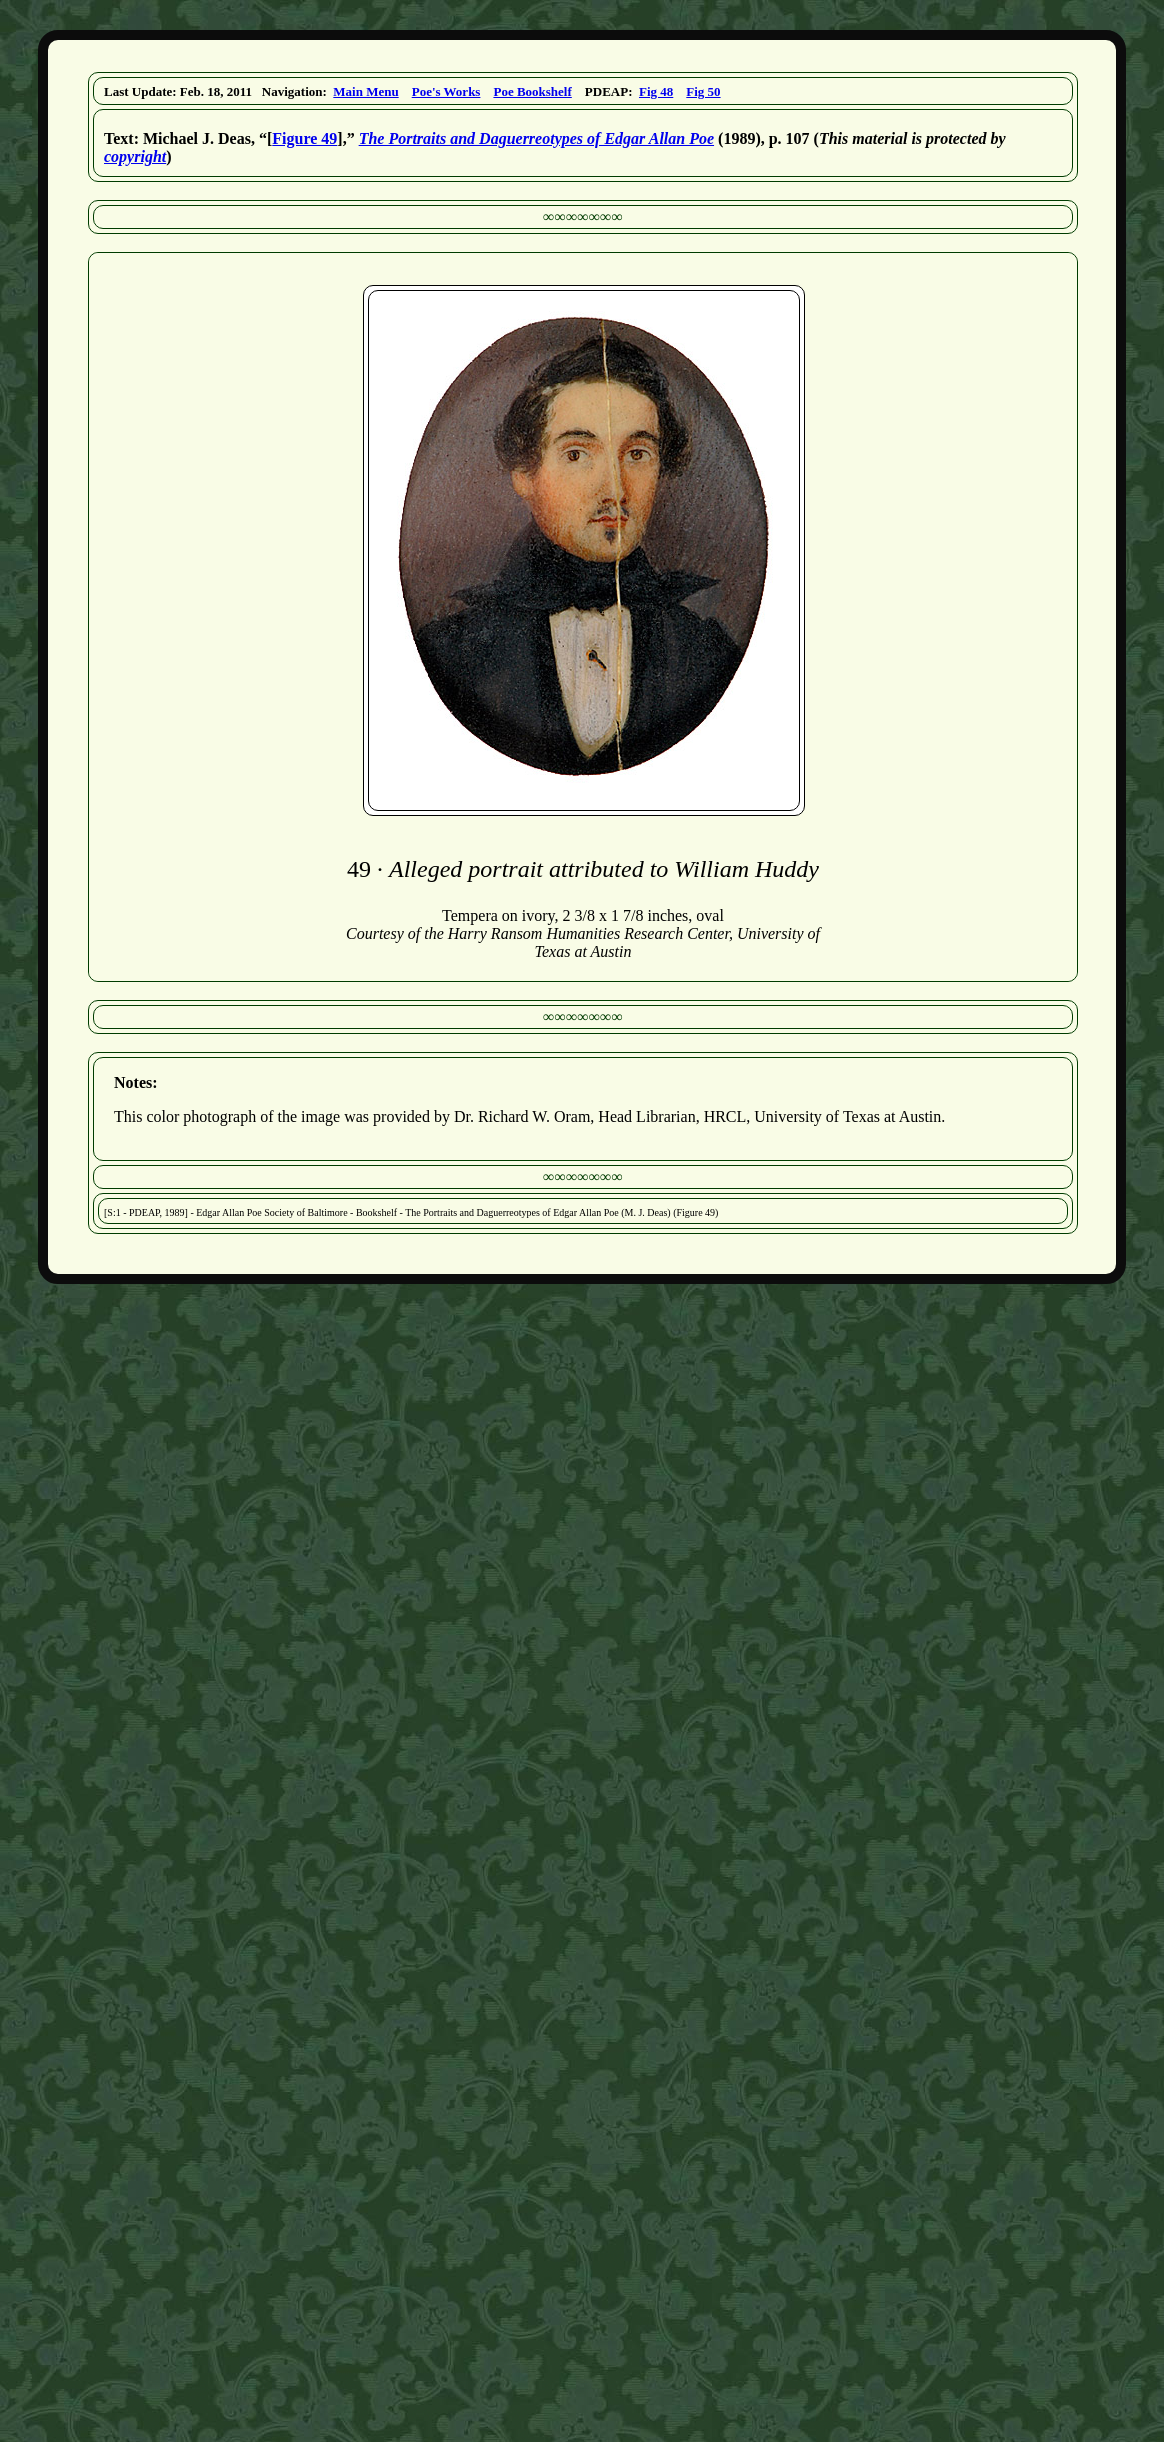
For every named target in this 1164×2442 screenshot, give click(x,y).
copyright (135, 156)
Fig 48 (656, 91)
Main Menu (365, 91)
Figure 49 (304, 138)
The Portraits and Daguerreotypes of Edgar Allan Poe (536, 138)
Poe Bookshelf (532, 91)
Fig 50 (703, 91)
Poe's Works (446, 91)
